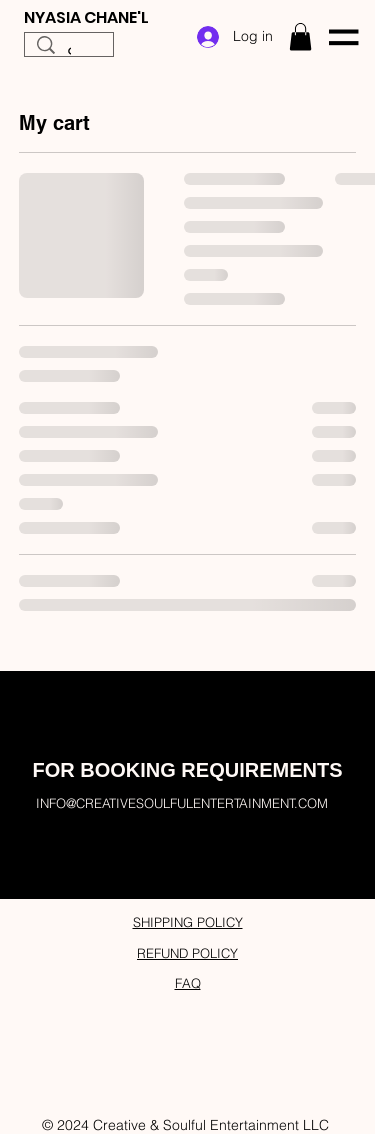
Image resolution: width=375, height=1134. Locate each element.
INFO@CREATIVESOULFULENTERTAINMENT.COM (182, 803)
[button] (300, 36)
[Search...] (68, 55)
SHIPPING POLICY (188, 922)
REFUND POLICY (187, 953)
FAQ (188, 983)
